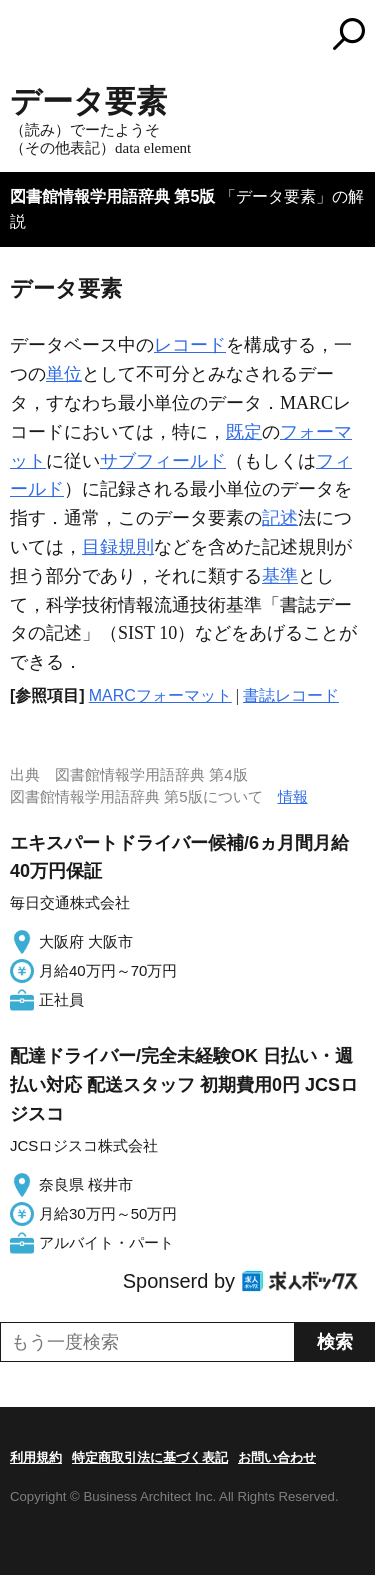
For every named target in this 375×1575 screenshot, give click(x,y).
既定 (244, 432)
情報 (293, 796)
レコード (190, 345)
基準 (280, 576)
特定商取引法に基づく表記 (150, 1457)
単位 (64, 374)
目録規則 (118, 547)
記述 (280, 518)
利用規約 (36, 1457)
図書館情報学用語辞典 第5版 (112, 196)
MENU (25, 36)
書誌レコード (291, 695)
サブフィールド (163, 461)
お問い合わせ (277, 1457)
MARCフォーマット (160, 695)
